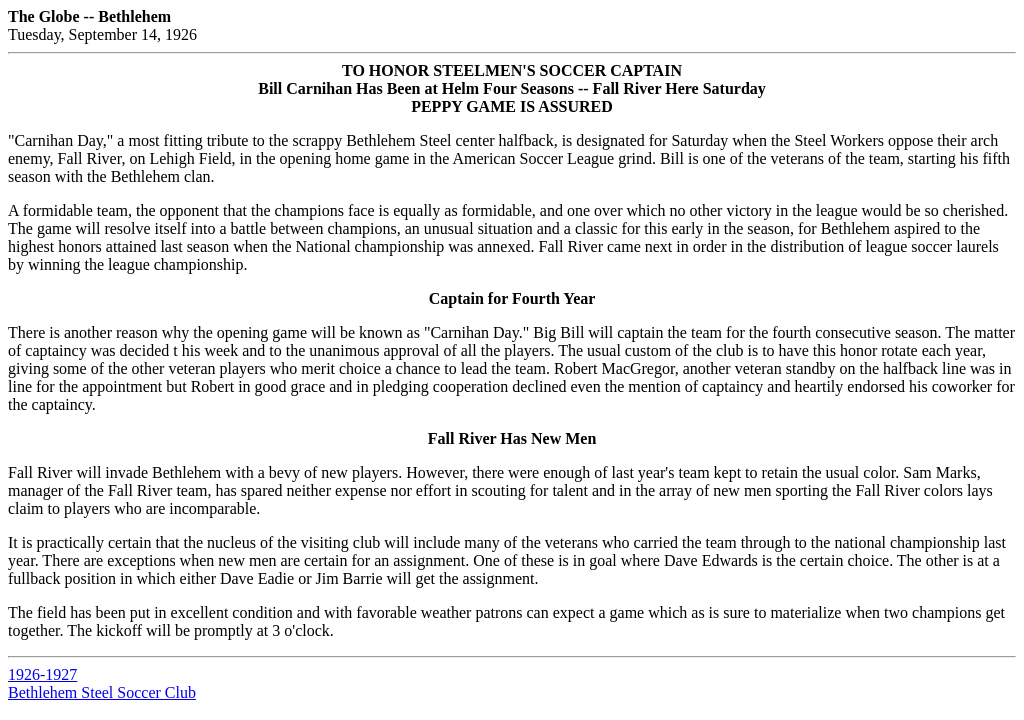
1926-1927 (42, 674)
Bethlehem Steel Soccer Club (102, 692)
